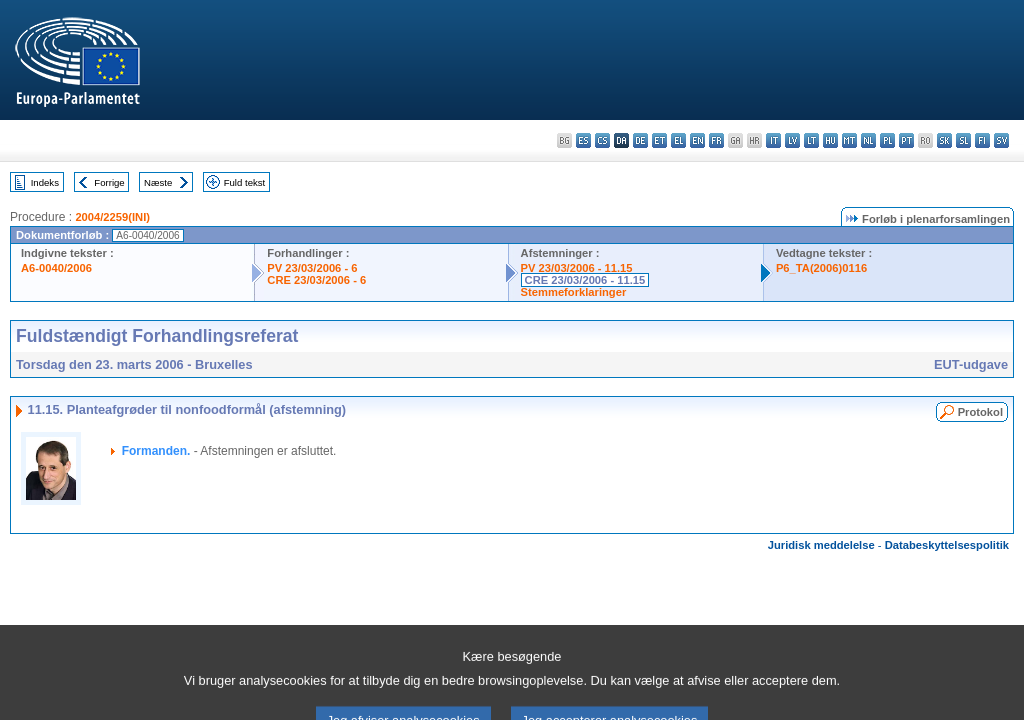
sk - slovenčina (944, 140)
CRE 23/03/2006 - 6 (316, 280)
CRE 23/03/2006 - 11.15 (585, 280)
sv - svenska (1001, 140)
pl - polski (887, 140)
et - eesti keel (659, 140)
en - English (697, 140)
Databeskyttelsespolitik (947, 545)
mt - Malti (849, 140)
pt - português (906, 140)
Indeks (45, 182)
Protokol (980, 412)
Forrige (109, 182)
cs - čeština (602, 140)
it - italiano (773, 140)
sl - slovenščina (963, 140)
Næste (158, 182)
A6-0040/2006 (56, 268)
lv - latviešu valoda (792, 140)
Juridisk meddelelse (821, 545)
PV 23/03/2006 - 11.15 (577, 268)
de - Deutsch (640, 140)
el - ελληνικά (678, 140)
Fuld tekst (245, 182)
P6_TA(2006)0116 (821, 268)
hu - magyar (830, 140)
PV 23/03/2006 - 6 (312, 268)
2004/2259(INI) (112, 217)
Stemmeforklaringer (574, 292)
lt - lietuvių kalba (811, 140)
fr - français (716, 140)
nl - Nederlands (868, 140)
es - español (583, 140)
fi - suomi (982, 140)
